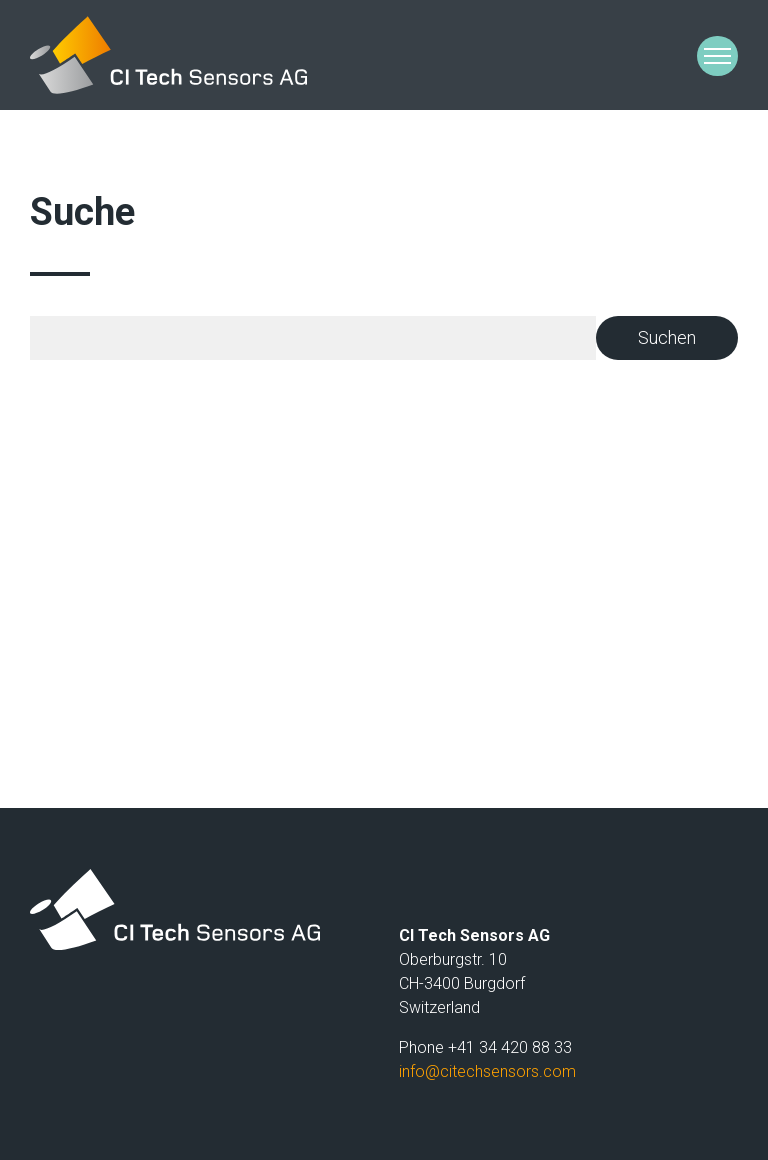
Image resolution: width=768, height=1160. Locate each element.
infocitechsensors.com (487, 1071)
